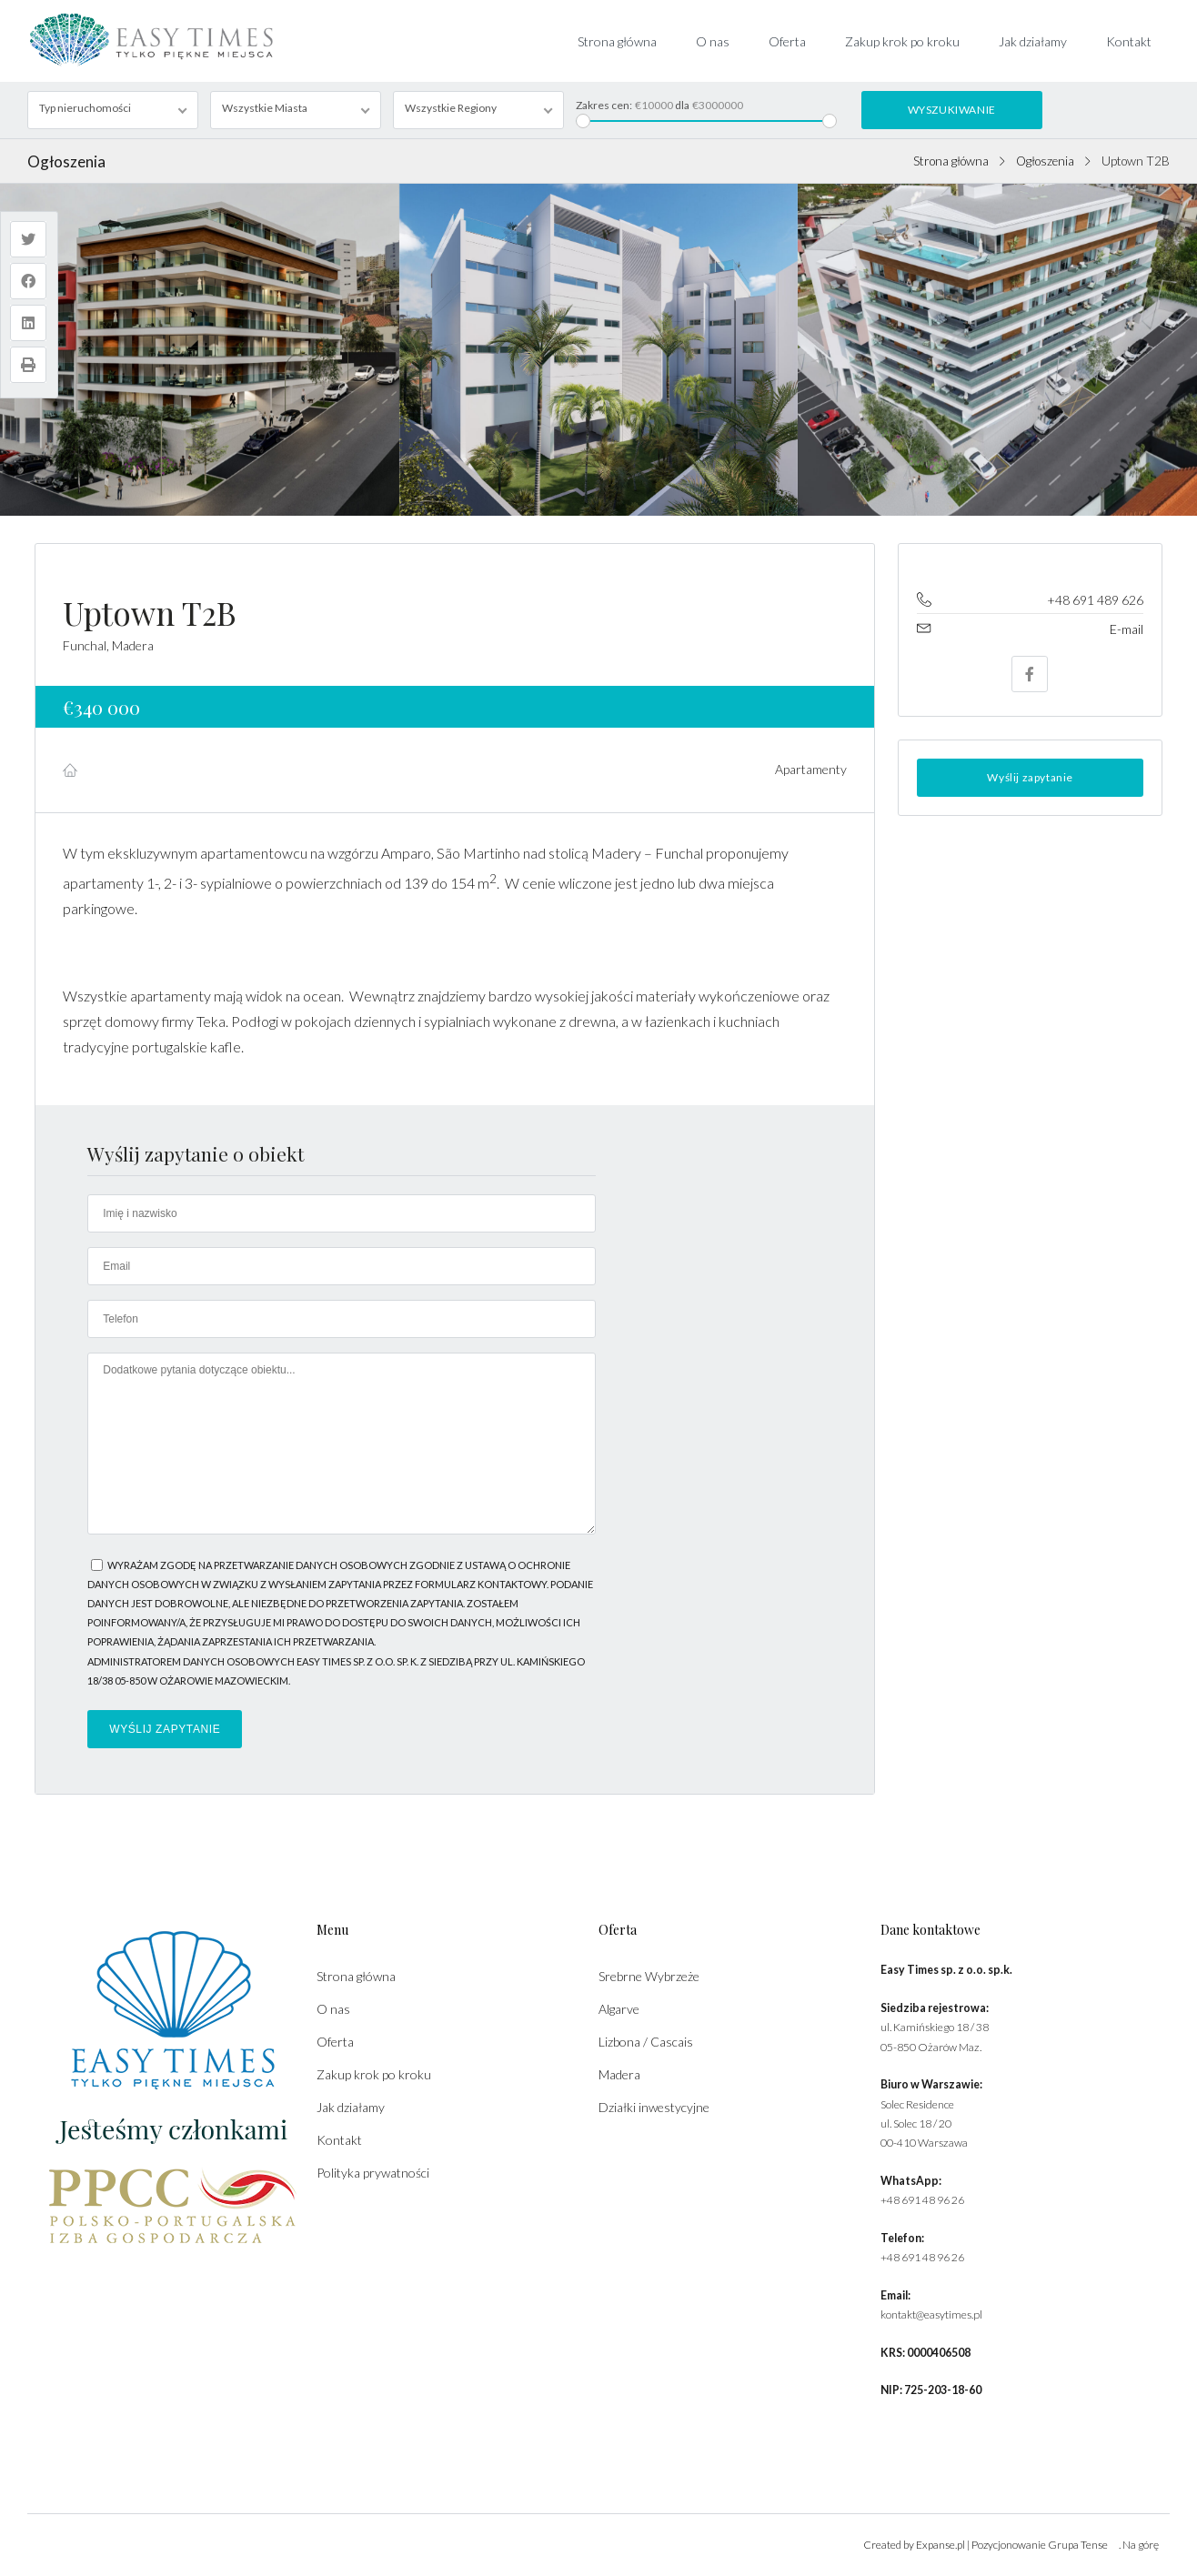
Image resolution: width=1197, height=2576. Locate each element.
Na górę (1140, 2544)
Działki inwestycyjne (653, 2107)
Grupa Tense (1078, 2544)
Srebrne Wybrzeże (648, 1976)
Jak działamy (1033, 41)
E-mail (1126, 629)
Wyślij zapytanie (1030, 777)
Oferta (787, 41)
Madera (619, 2074)
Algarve (618, 2009)
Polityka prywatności (373, 2172)
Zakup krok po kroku (902, 41)
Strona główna (617, 41)
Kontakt (1129, 41)
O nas (712, 41)
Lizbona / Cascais (645, 2041)
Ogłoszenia (1045, 161)
